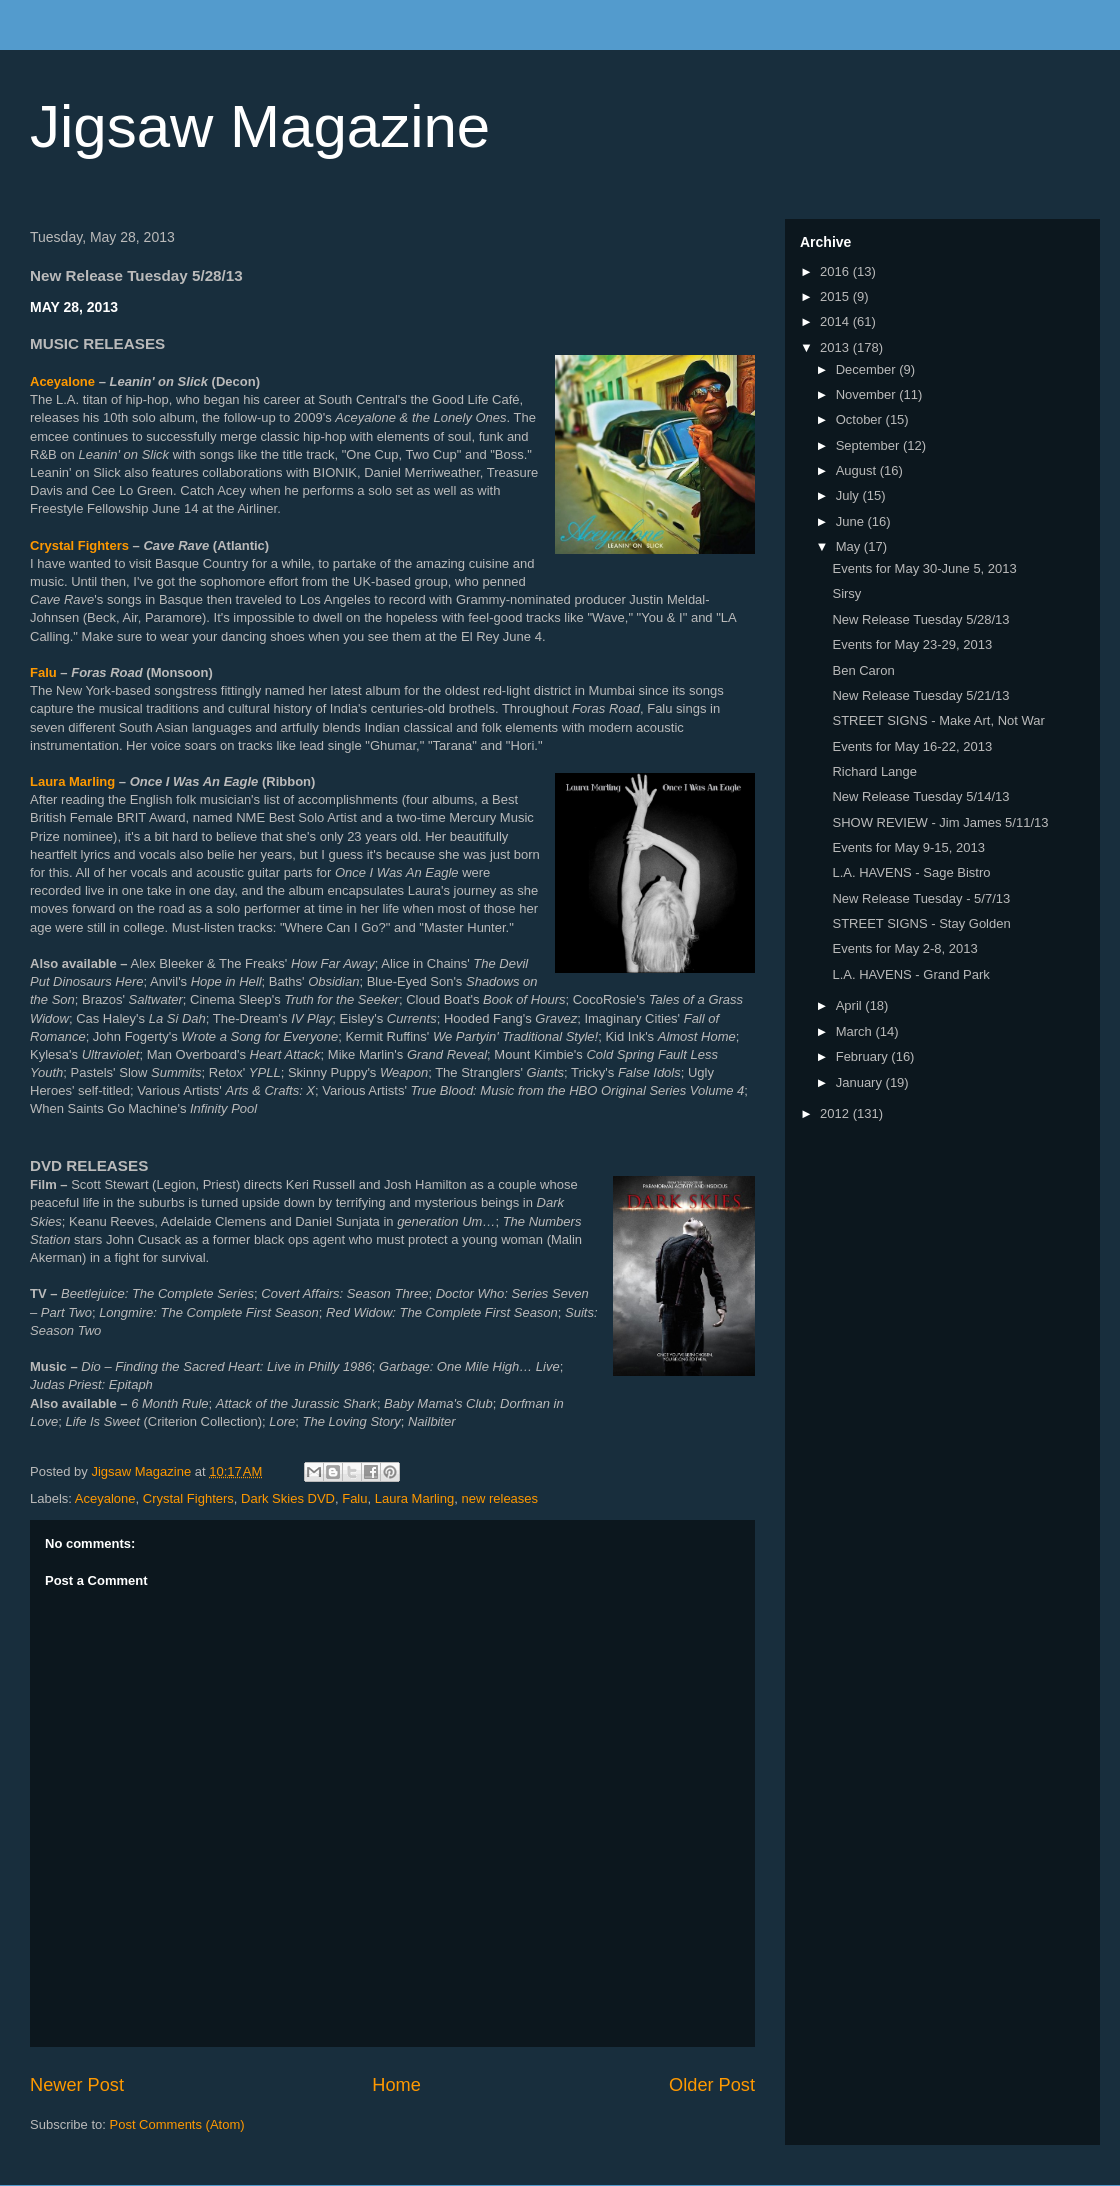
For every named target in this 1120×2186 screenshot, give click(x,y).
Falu (43, 672)
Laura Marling (72, 781)
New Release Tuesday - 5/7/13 (921, 898)
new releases (499, 1498)
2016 (836, 271)
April (851, 1005)
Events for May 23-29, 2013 (912, 644)
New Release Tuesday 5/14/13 (920, 796)
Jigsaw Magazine (260, 126)
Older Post (712, 2085)
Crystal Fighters (79, 545)
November (868, 394)
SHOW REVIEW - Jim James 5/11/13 (940, 822)
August (858, 470)
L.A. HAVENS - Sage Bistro (911, 872)
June (852, 521)
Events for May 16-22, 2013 (912, 746)
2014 (836, 321)
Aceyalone (62, 381)
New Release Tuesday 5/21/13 (920, 695)
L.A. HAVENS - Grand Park (910, 974)
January (861, 1082)
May (850, 546)
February (864, 1056)
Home (396, 2085)
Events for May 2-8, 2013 (904, 948)
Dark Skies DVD (288, 1498)
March (856, 1031)
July (849, 495)
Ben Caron (863, 670)
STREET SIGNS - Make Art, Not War (938, 720)
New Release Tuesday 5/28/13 (920, 619)
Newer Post (77, 2085)
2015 (836, 296)
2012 (836, 1113)
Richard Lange (874, 771)
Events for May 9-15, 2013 (908, 847)
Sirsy (846, 593)
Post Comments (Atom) (177, 2124)
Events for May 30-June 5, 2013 (924, 568)
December (868, 369)
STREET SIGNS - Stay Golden (921, 923)
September (869, 445)
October (861, 419)
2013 (836, 347)
